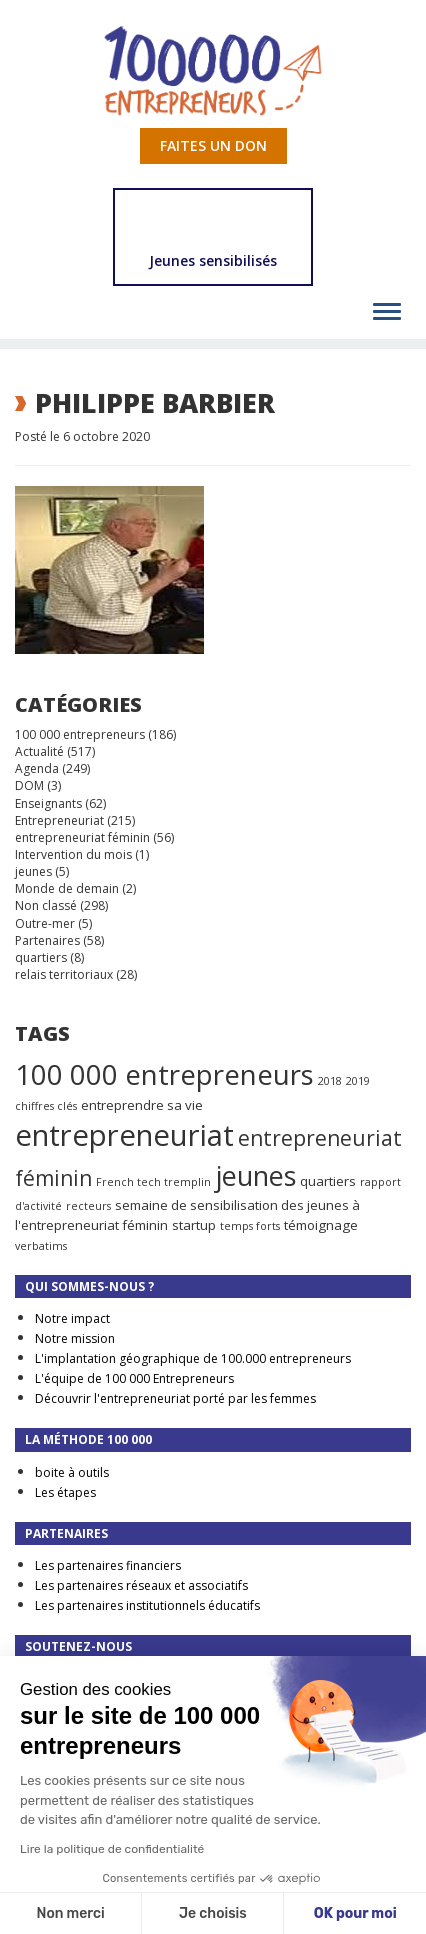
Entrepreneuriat (59, 820)
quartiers (41, 957)
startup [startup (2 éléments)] (194, 1225)
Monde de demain (67, 888)
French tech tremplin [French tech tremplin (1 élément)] (153, 1182)
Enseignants (48, 803)
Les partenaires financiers (108, 1565)
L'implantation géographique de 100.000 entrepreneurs (193, 1358)
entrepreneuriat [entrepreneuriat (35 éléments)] (124, 1135)
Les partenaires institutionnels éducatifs (147, 1605)
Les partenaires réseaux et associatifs (141, 1585)
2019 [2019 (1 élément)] (358, 1081)
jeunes (33, 871)
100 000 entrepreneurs (80, 734)
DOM (29, 785)
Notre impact (72, 1318)
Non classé (46, 905)
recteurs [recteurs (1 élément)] (88, 1206)
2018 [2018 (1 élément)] (330, 1081)
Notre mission (75, 1338)
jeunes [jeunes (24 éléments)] (255, 1175)
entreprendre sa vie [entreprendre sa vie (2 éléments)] (142, 1105)
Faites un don (213, 145)
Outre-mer (45, 923)
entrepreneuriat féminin (82, 837)
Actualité (39, 751)
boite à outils (72, 1472)
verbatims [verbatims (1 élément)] (41, 1246)
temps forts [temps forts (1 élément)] (250, 1226)
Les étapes (65, 1492)
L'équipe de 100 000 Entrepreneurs (134, 1378)
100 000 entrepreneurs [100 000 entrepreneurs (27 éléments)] (164, 1074)
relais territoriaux (64, 974)
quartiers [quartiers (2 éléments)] (328, 1181)
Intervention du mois (73, 854)
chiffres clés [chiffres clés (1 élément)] (46, 1106)
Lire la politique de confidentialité (112, 1849)
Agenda (37, 768)
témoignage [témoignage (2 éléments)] (321, 1225)
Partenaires (47, 940)
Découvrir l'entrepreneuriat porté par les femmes (175, 1398)
